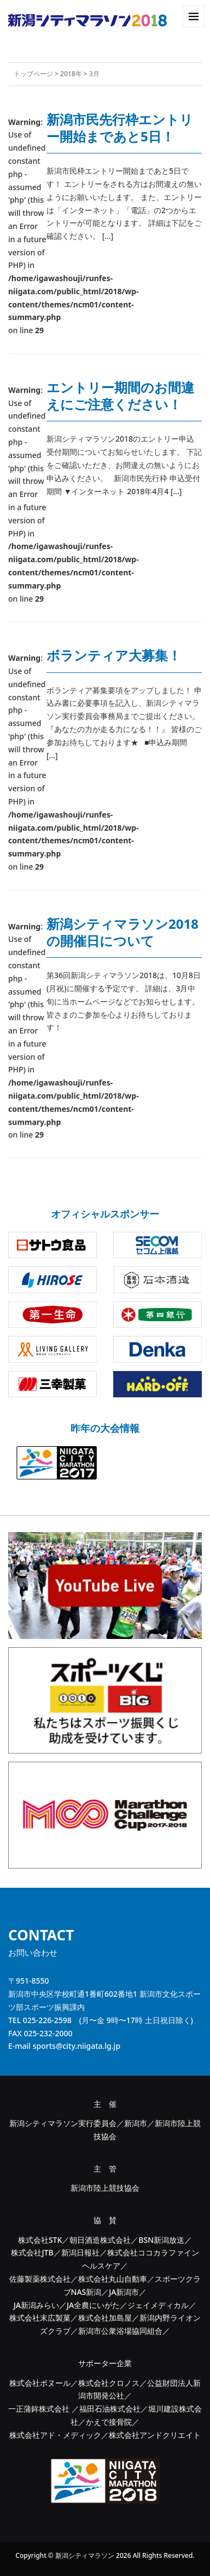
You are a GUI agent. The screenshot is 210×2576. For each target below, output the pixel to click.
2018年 (70, 73)
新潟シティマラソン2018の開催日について (122, 932)
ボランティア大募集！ (113, 655)
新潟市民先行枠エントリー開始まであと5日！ (119, 127)
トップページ (33, 73)
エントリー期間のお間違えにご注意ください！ (120, 395)
